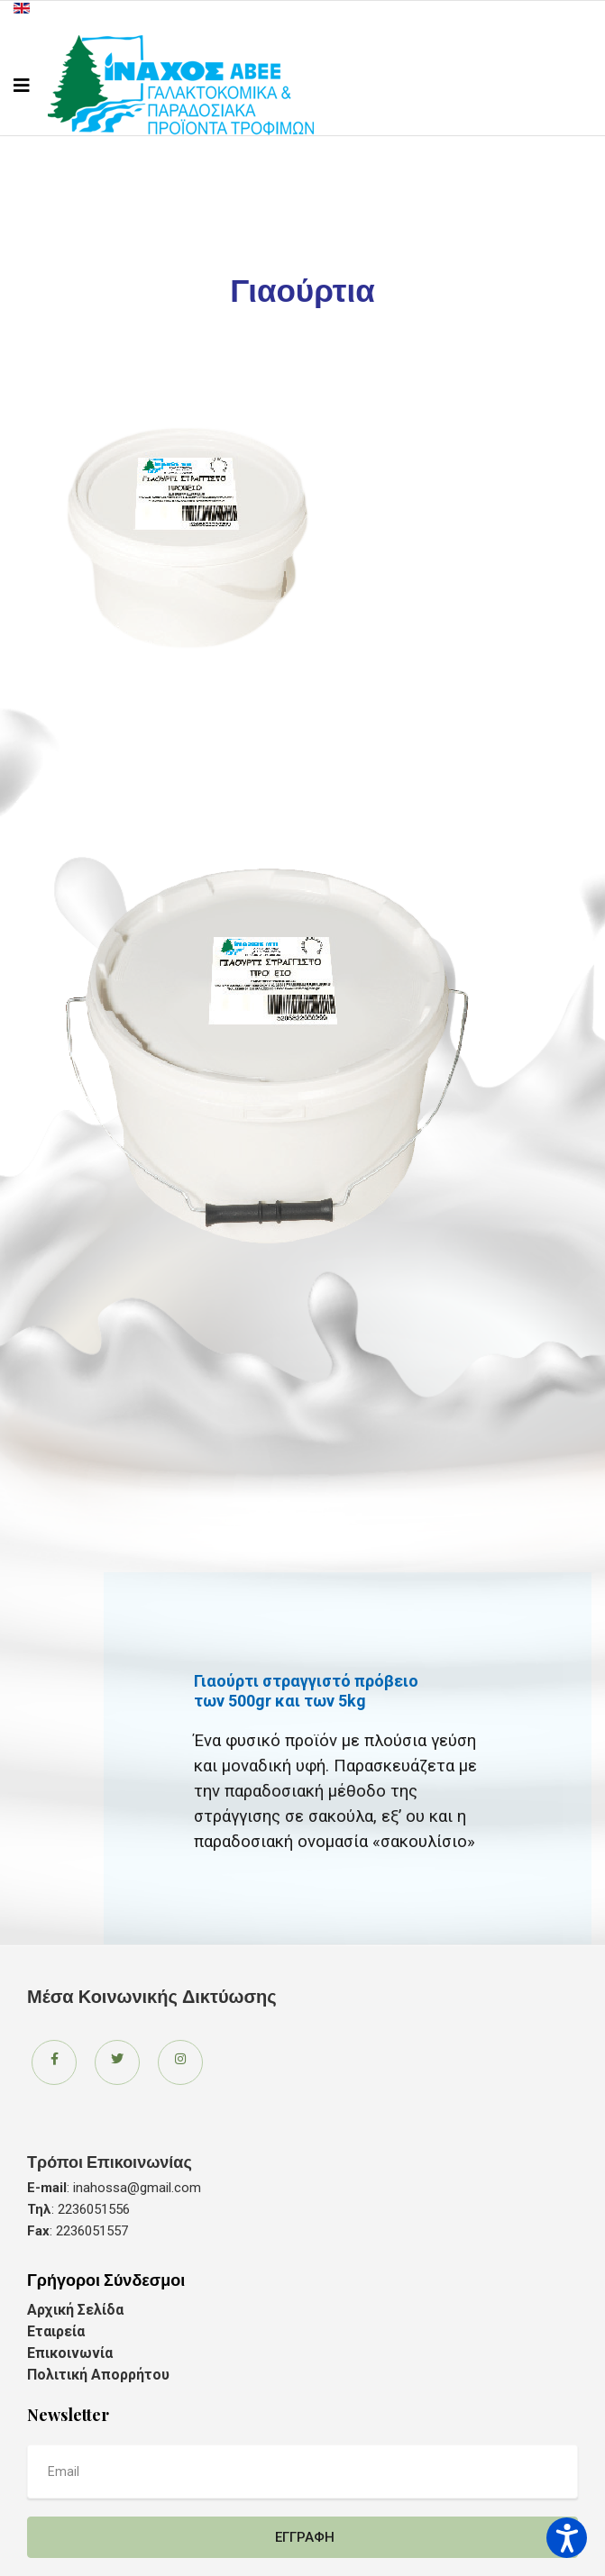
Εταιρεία (56, 2331)
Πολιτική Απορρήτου (98, 2374)
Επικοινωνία (70, 2353)
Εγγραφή (303, 2537)
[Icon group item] (54, 2062)
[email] (302, 2471)
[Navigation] (22, 85)
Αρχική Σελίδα (75, 2309)
